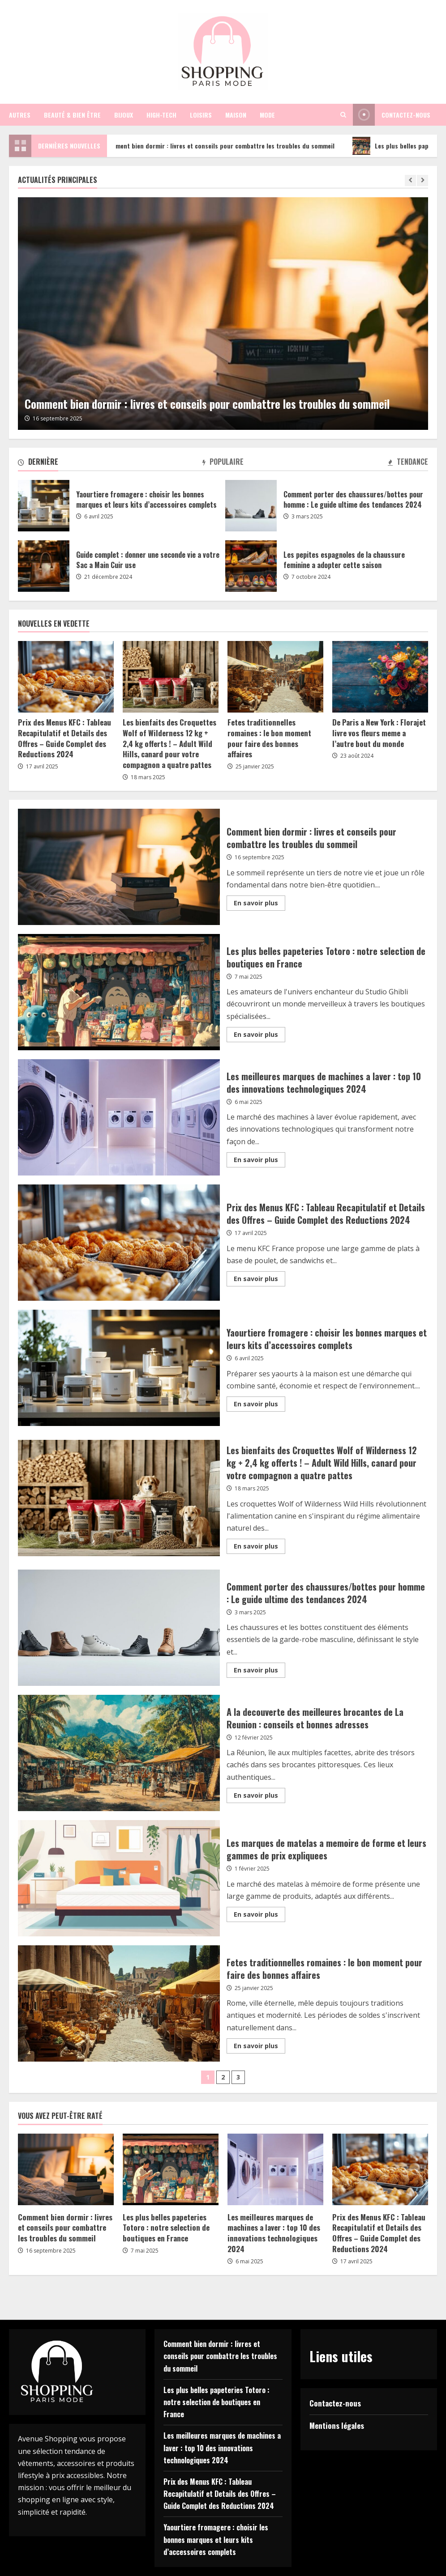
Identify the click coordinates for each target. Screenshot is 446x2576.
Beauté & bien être (72, 114)
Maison (235, 114)
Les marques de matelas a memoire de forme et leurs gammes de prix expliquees (119, 1878)
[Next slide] (422, 180)
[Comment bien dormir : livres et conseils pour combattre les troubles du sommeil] (223, 313)
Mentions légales (336, 2425)
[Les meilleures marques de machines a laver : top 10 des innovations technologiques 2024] (275, 2169)
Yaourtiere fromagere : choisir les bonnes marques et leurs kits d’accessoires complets (43, 505)
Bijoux (123, 114)
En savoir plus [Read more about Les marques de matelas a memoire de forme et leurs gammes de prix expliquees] (259, 1916)
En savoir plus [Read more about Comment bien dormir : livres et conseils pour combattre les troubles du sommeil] (259, 904)
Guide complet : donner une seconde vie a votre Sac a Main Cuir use (43, 566)
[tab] (38, 463)
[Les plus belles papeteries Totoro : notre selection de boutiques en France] (171, 2169)
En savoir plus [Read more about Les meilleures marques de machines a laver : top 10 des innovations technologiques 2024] (259, 1161)
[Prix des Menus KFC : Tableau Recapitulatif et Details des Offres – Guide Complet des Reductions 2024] (66, 677)
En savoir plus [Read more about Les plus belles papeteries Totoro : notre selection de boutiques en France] (259, 1036)
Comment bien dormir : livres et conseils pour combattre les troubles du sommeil (220, 146)
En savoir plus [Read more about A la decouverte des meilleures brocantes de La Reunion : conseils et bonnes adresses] (259, 1797)
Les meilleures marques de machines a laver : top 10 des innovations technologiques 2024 (119, 1117)
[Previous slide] (410, 180)
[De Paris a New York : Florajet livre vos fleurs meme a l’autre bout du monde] (380, 677)
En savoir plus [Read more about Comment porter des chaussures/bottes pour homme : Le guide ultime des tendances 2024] (259, 1671)
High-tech (161, 114)
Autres (19, 114)
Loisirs (201, 114)
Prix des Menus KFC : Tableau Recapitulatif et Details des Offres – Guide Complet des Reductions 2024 (64, 738)
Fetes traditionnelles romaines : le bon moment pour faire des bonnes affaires (269, 738)
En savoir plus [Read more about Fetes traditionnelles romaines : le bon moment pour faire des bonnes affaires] (259, 2047)
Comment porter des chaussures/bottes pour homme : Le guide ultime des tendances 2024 (251, 505)
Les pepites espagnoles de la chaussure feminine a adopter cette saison (251, 566)
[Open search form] (343, 114)
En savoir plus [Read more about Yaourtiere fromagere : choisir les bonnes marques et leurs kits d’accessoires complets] (259, 1405)
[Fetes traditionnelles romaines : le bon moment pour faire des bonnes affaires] (275, 677)
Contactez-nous (335, 2403)
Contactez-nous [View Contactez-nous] (391, 115)
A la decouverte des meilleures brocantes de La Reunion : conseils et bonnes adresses (119, 1753)
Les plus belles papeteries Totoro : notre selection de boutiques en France (119, 992)
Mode (267, 114)
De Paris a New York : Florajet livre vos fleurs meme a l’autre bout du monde (379, 733)
